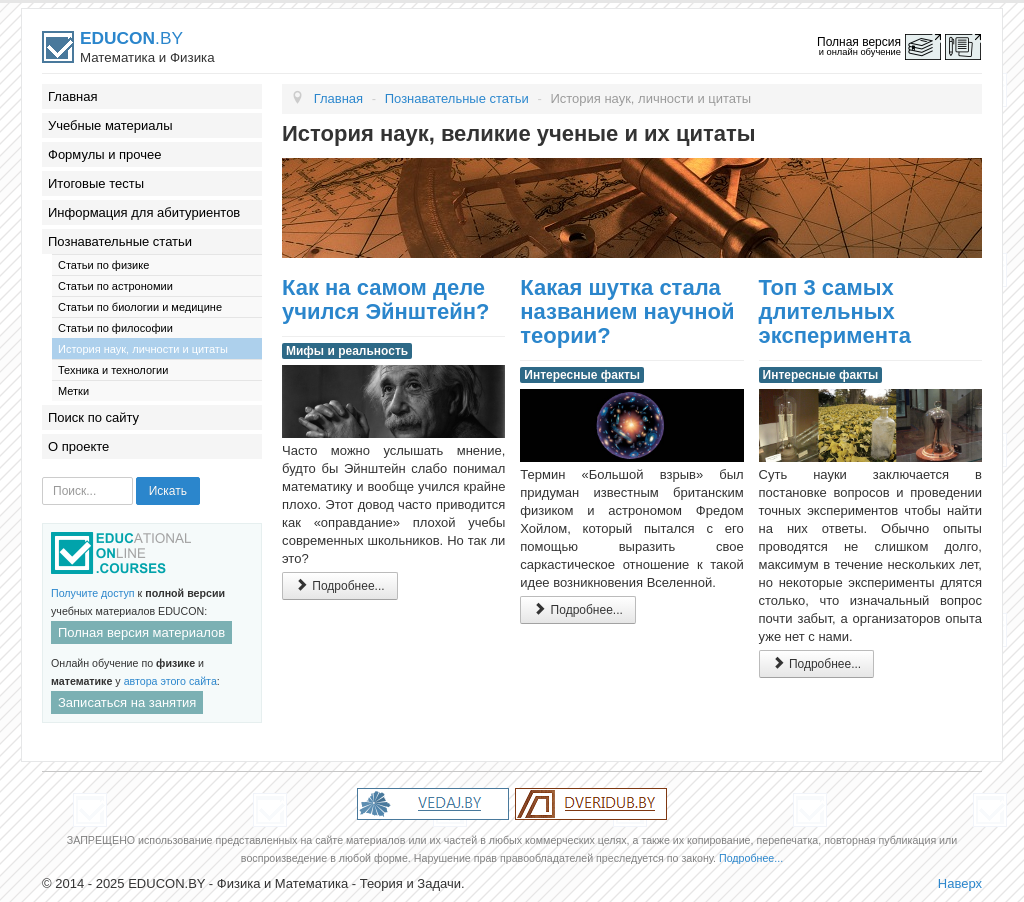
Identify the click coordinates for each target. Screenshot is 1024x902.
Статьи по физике (103, 265)
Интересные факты (582, 375)
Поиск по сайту (93, 417)
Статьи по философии (115, 328)
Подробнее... (340, 585)
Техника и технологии (113, 370)
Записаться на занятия (127, 702)
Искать (168, 491)
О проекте (78, 446)
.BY (131, 38)
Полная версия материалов (141, 632)
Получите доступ (93, 593)
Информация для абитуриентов (144, 212)
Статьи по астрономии (115, 286)
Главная (72, 96)
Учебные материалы (110, 125)
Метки (73, 391)
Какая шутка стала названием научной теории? (627, 311)
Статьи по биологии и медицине (140, 307)
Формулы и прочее (105, 154)
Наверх (960, 883)
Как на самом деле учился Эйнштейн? (385, 299)
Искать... (42, 477)
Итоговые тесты (96, 183)
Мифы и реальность (347, 351)
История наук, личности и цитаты (143, 349)
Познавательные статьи (120, 241)
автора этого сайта (170, 681)
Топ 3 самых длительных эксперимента (835, 311)
